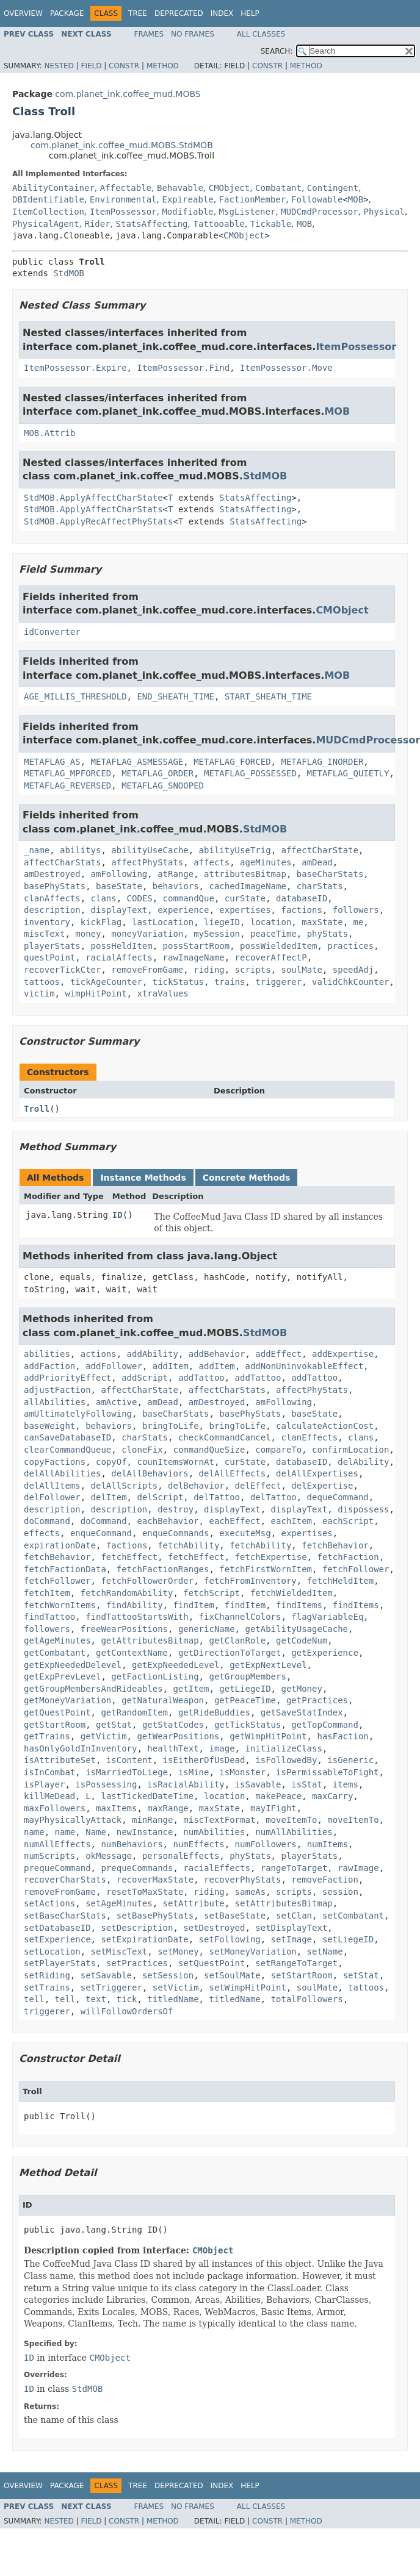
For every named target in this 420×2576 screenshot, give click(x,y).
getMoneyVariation (67, 1700)
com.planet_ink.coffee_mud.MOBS (127, 94)
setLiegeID (348, 1939)
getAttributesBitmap (149, 1640)
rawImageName (194, 957)
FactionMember (252, 199)
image (221, 1748)
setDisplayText (291, 1928)
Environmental (123, 199)
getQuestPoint (57, 1712)
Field (91, 66)
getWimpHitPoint (268, 1736)
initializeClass (283, 1748)
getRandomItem (134, 1712)
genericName (206, 1629)
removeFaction (324, 1879)
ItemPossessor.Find (183, 368)
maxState (322, 922)
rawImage (358, 1868)
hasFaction (342, 1736)
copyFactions (54, 1462)
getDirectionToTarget (229, 1653)
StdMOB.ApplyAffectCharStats (93, 509)
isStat (306, 1784)
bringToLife (170, 1426)
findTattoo (49, 1617)
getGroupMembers (247, 1676)
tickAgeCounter (106, 982)
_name (36, 850)
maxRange (167, 1808)
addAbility (152, 1354)
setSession (168, 1975)
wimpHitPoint (95, 993)
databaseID (301, 898)
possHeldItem (122, 946)
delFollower (52, 1497)
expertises (244, 910)
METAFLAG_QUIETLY (348, 773)
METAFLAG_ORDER (157, 773)
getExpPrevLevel (62, 1676)
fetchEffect (129, 1557)
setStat (361, 1975)
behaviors (176, 886)
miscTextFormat (219, 1820)
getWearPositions (178, 1736)
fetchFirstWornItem (265, 1569)
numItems (327, 1844)
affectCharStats (62, 862)
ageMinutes (265, 862)
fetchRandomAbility (127, 1593)
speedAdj (353, 970)
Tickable (270, 224)
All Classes (261, 34)
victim (39, 993)
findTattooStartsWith (137, 1617)
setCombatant (353, 1915)
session (340, 1892)
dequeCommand (338, 1497)
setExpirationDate (144, 1939)
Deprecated (178, 13)
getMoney (301, 1689)
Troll (36, 1109)
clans (104, 898)
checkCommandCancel (224, 1437)
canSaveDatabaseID (67, 1437)
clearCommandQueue (67, 1449)
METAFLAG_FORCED (232, 762)
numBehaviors (131, 1844)
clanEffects (309, 1437)
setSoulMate (232, 1975)
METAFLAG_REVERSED (67, 785)
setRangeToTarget (296, 1963)
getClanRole (237, 1640)
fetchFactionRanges (163, 1569)
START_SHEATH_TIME (268, 696)
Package (67, 13)
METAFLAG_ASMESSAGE (137, 762)
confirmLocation (350, 1449)
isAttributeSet (60, 1760)
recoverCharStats (65, 1879)
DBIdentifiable (48, 199)
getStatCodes (173, 1725)
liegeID (222, 922)
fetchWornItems (60, 1605)
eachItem (291, 1521)
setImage (291, 1939)
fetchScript (211, 1593)
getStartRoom (54, 1725)
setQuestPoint (211, 1963)
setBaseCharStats (65, 1915)
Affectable (125, 188)
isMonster (242, 1772)
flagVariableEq (327, 1617)
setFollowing (230, 1939)
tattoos (42, 982)
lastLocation (163, 922)
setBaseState (235, 1915)
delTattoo (217, 1497)
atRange (176, 874)
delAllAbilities (62, 1473)
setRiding (47, 1975)
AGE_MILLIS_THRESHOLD (75, 696)
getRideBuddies (214, 1712)
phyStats (327, 934)
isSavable (258, 1784)
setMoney (178, 1951)
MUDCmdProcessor (319, 211)
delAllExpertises (317, 1473)
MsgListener (247, 211)
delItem (109, 1497)
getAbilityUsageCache (296, 1629)
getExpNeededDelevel (72, 1665)
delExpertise (322, 1485)
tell (34, 1999)
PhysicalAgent (45, 224)
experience (183, 910)
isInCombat (49, 1772)
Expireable (187, 199)
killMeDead (49, 1796)
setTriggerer (111, 1987)
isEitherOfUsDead (204, 1760)
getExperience (324, 1653)
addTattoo (201, 1378)
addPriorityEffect (67, 1378)
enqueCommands (175, 1533)
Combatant (278, 188)
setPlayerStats (60, 1963)
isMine (193, 1772)
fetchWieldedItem (291, 1593)
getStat (114, 1725)
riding (209, 970)
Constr (124, 66)
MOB (355, 199)
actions (99, 1354)
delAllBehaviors (149, 1473)
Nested (58, 66)
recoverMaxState (155, 1879)
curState (245, 898)
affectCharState (319, 850)
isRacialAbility (185, 1784)
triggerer (278, 982)
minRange (152, 1820)
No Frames (192, 34)
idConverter (52, 632)
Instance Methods (143, 1177)
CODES (140, 898)
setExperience (57, 1939)
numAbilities (214, 1832)
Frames (149, 34)
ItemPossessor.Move (286, 368)
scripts (253, 970)
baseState (119, 886)
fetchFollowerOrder (147, 1581)
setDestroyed (214, 1928)
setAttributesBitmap (284, 1903)
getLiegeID (244, 1689)
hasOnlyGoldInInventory (80, 1748)
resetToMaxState (144, 1892)
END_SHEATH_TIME (175, 696)
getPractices (317, 1700)
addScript (144, 1378)
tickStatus (178, 982)
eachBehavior (167, 1521)
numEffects (198, 1844)
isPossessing (106, 1784)
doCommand (47, 1521)
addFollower (113, 1366)
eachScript (348, 1521)
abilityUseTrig (235, 850)
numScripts (49, 1856)
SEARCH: (277, 51)
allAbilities (54, 1402)
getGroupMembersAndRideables (93, 1689)
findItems (299, 1605)
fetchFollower (355, 1569)
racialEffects (216, 1868)
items (345, 1784)
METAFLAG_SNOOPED (162, 785)
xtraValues (162, 993)
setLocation (52, 1951)
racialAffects (119, 957)
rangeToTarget (294, 1868)
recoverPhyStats (242, 1879)
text (95, 1999)
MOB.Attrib (49, 433)
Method (163, 66)
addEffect (278, 1354)
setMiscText (119, 1951)
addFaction (49, 1366)
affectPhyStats (147, 862)
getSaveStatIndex (302, 1712)
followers (356, 910)
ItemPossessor (123, 211)
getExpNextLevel (268, 1665)
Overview (23, 13)
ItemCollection (48, 211)
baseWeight (49, 1426)
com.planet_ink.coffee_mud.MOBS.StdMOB (122, 145)
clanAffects (52, 898)
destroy (176, 1509)
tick (127, 1999)
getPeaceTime (245, 1700)
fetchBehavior (335, 1545)
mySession (217, 934)
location (270, 922)
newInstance (145, 1832)
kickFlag (101, 922)
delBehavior (196, 1485)
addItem (171, 1366)
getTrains (47, 1736)
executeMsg (244, 1533)
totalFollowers (307, 1999)
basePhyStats (54, 886)
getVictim (104, 1736)
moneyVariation (147, 934)
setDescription (137, 1928)
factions (301, 910)
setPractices (137, 1963)
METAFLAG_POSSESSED (250, 773)
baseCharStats (330, 874)
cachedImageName (247, 886)
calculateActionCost (325, 1426)
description (52, 910)
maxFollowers (54, 1808)
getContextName (132, 1653)
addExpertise (343, 1354)
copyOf (111, 1462)
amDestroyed (52, 874)
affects (212, 862)
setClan (294, 1915)
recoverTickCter (62, 970)
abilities (47, 1354)
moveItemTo (291, 1820)
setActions (49, 1903)
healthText (172, 1748)
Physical (384, 211)
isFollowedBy (286, 1760)
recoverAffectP (271, 957)
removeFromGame (147, 970)
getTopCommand (324, 1725)
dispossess (363, 1509)
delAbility (363, 1462)
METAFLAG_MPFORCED (67, 773)
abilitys (80, 850)
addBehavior (217, 1354)
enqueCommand (101, 1533)
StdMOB (68, 273)
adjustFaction (57, 1390)
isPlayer (44, 1784)
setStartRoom (302, 1975)
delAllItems (52, 1485)
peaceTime (273, 934)
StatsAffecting (152, 224)
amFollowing (119, 874)
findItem (193, 1605)
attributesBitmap (245, 874)
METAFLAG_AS (52, 762)
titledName (172, 1999)
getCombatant (54, 1653)
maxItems (116, 1808)
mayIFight (273, 1808)
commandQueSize (209, 1449)
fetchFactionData (65, 1569)
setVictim (176, 1987)
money (88, 934)
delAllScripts (124, 1485)
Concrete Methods (247, 1177)
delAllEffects (232, 1473)
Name (95, 1832)
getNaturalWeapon (162, 1700)
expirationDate (60, 1545)
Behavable (180, 188)
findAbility (134, 1605)
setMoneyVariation (252, 1951)
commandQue (188, 898)
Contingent (332, 188)
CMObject (229, 188)
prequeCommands (137, 1868)
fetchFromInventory (250, 1581)
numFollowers (266, 1844)
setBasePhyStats (155, 1915)
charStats (320, 886)
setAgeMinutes (119, 1903)
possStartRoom (196, 946)
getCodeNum (301, 1640)
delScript (160, 1497)
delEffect (258, 1485)
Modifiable (187, 211)
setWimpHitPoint (247, 1987)
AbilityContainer (53, 188)
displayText (119, 910)
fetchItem (47, 1593)
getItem (191, 1689)
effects (42, 1533)
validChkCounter (350, 982)
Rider (97, 224)
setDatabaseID (57, 1928)
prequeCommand (57, 1868)
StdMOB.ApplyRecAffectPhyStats (98, 521)
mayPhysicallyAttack (72, 1820)
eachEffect (234, 1521)
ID (117, 1215)
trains (229, 982)
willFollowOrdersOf (127, 2011)
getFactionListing (154, 1676)
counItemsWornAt (175, 1462)
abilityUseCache (149, 850)
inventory (47, 922)
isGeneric (350, 1760)
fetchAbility (188, 1545)
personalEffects (180, 1856)
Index (222, 13)
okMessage (108, 1856)
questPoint (49, 957)
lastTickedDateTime (147, 1796)
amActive (116, 1402)
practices (350, 946)
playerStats (52, 946)
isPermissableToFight (327, 1772)
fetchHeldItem (340, 1581)
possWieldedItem (278, 946)
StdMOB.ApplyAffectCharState (93, 498)
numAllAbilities (293, 1832)
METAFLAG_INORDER (322, 762)
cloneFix (141, 1449)
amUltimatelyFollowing (78, 1414)
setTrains (47, 1987)
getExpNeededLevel (175, 1665)
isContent (129, 1760)
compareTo (278, 1449)
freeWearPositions (124, 1629)
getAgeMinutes (57, 1640)
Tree (137, 13)
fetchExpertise (271, 1557)
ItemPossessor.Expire (75, 368)
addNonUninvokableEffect (304, 1366)
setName (325, 1951)
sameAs (250, 1892)
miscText (44, 934)
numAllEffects (57, 1844)
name (34, 1832)
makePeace (278, 1796)
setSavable (106, 1975)
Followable (316, 199)
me (358, 922)
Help (250, 13)
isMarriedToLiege (126, 1772)
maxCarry (332, 1796)
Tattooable (218, 224)
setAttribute (194, 1903)
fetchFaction (347, 1557)
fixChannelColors (240, 1617)
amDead (317, 862)
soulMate (301, 970)
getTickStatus (247, 1725)
